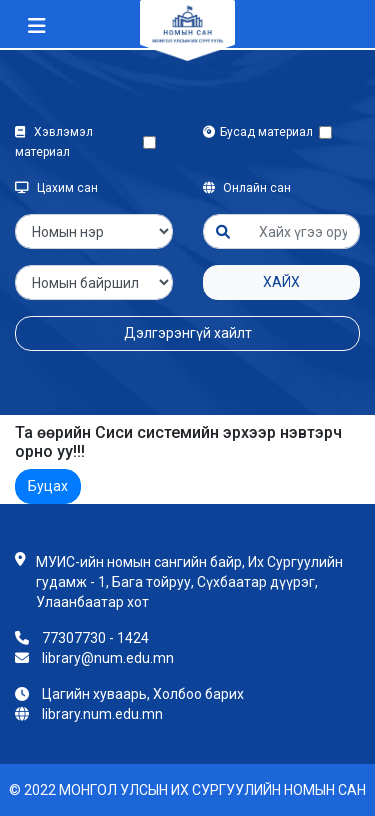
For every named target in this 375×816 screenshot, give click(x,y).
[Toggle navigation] (37, 26)
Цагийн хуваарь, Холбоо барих (143, 694)
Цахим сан (56, 188)
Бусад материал (261, 132)
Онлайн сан (247, 188)
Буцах (48, 486)
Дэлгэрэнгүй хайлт (188, 333)
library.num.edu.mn (102, 714)
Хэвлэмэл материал (54, 142)
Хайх (281, 282)
